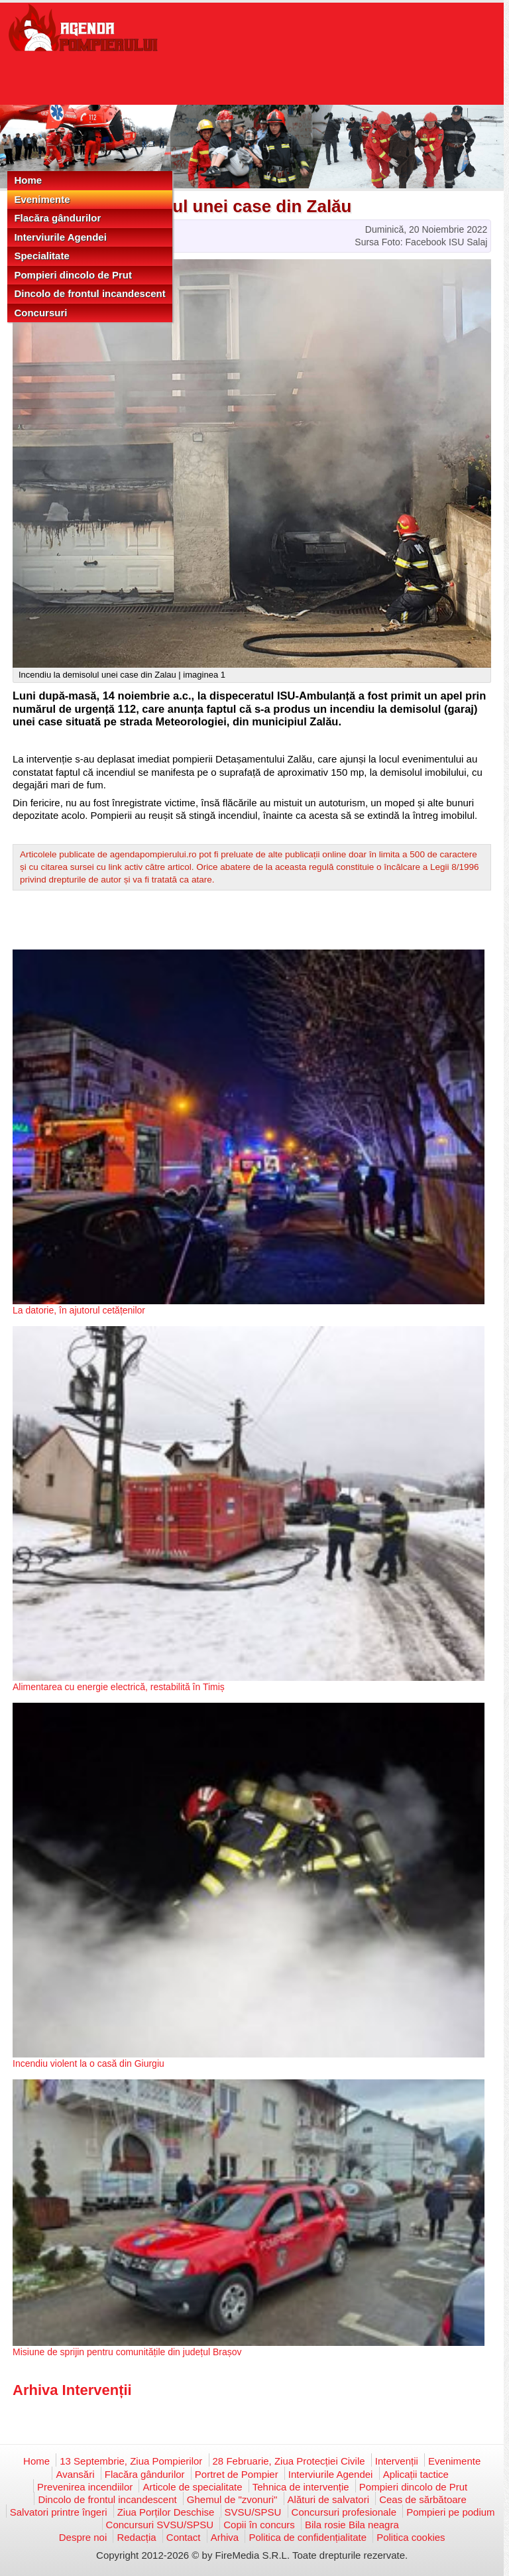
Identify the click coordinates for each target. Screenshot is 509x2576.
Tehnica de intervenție (301, 2486)
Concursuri (40, 312)
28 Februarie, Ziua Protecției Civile (289, 2461)
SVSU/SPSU (253, 2512)
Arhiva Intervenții (72, 2390)
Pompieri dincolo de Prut (73, 274)
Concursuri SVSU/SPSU (160, 2524)
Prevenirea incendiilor (85, 2486)
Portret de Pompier (236, 2474)
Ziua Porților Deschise (166, 2512)
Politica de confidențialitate (308, 2537)
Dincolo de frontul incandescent (89, 293)
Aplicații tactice (416, 2474)
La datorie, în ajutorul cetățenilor (79, 1310)
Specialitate (41, 255)
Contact (183, 2537)
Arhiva (225, 2537)
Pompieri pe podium (450, 2512)
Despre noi (83, 2537)
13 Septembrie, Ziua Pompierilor (131, 2461)
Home (28, 180)
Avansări (75, 2474)
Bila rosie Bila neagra (352, 2524)
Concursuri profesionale (344, 2512)
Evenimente (42, 199)
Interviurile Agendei (60, 237)
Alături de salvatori (328, 2499)
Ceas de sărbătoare (423, 2499)
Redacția (136, 2537)
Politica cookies (410, 2537)
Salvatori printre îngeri (58, 2512)
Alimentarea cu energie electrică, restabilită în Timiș (119, 1687)
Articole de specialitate (192, 2486)
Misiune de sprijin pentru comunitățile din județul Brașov (127, 2352)
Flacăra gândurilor (57, 217)
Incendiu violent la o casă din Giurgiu (88, 2063)
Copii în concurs (259, 2524)
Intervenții (396, 2461)
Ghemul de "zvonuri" (232, 2499)
